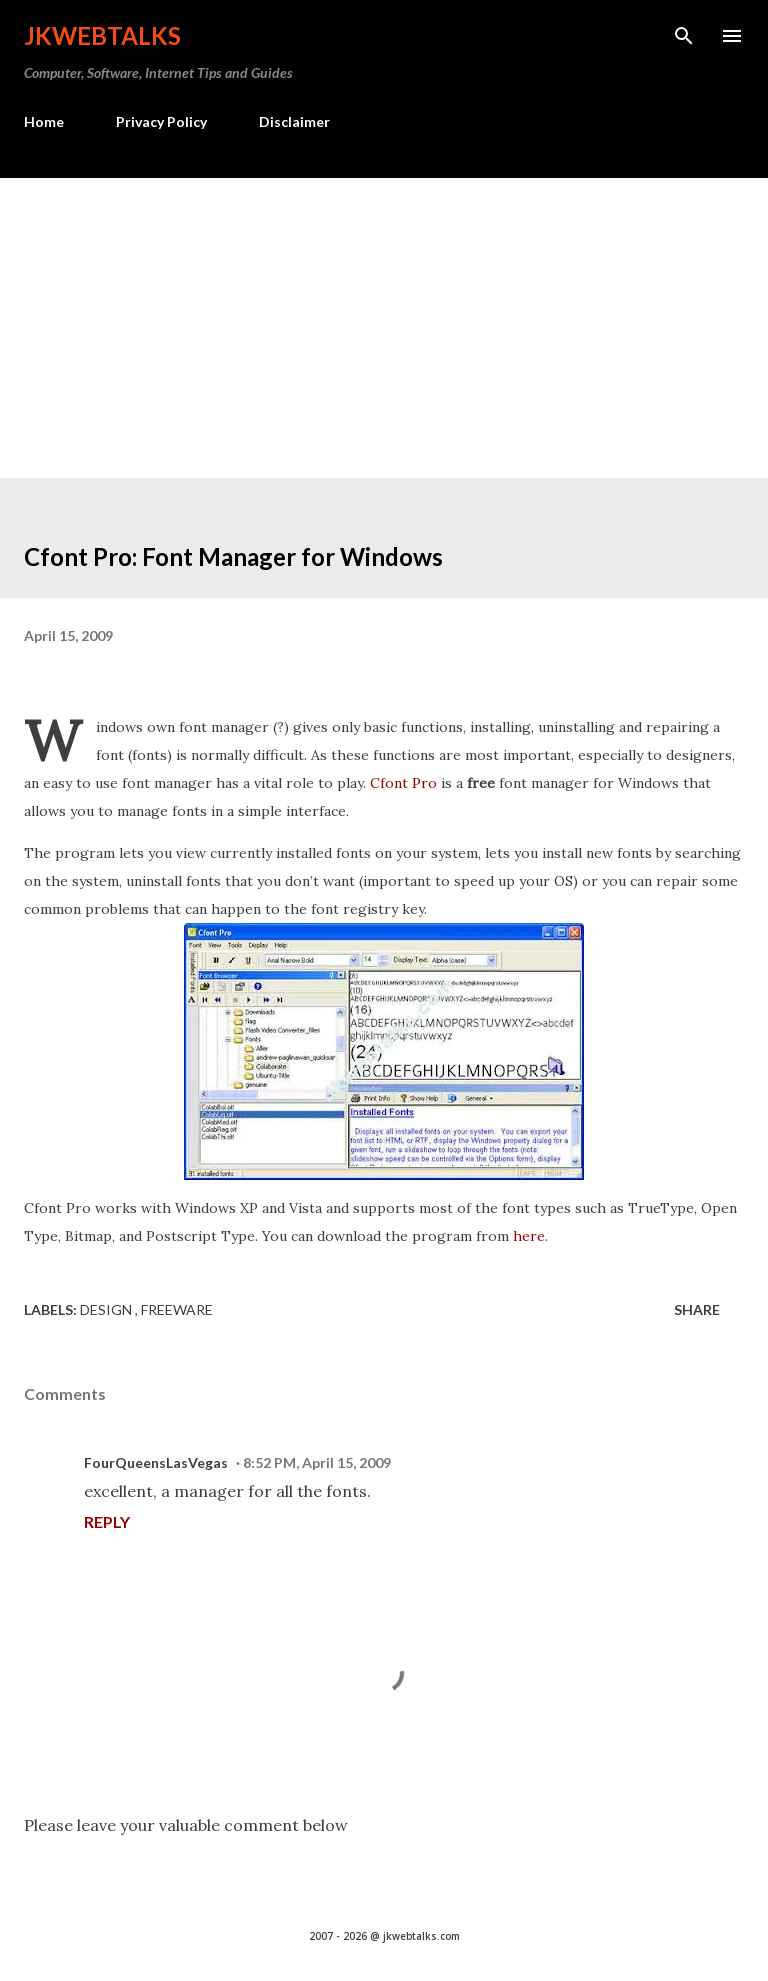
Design (107, 1309)
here (529, 1236)
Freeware (177, 1309)
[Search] (684, 36)
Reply (107, 1521)
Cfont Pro (403, 783)
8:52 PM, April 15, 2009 (317, 1462)
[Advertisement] (384, 328)
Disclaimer (294, 121)
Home (44, 121)
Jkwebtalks (102, 35)
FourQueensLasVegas (156, 1462)
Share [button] (697, 1309)
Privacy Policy (161, 121)
